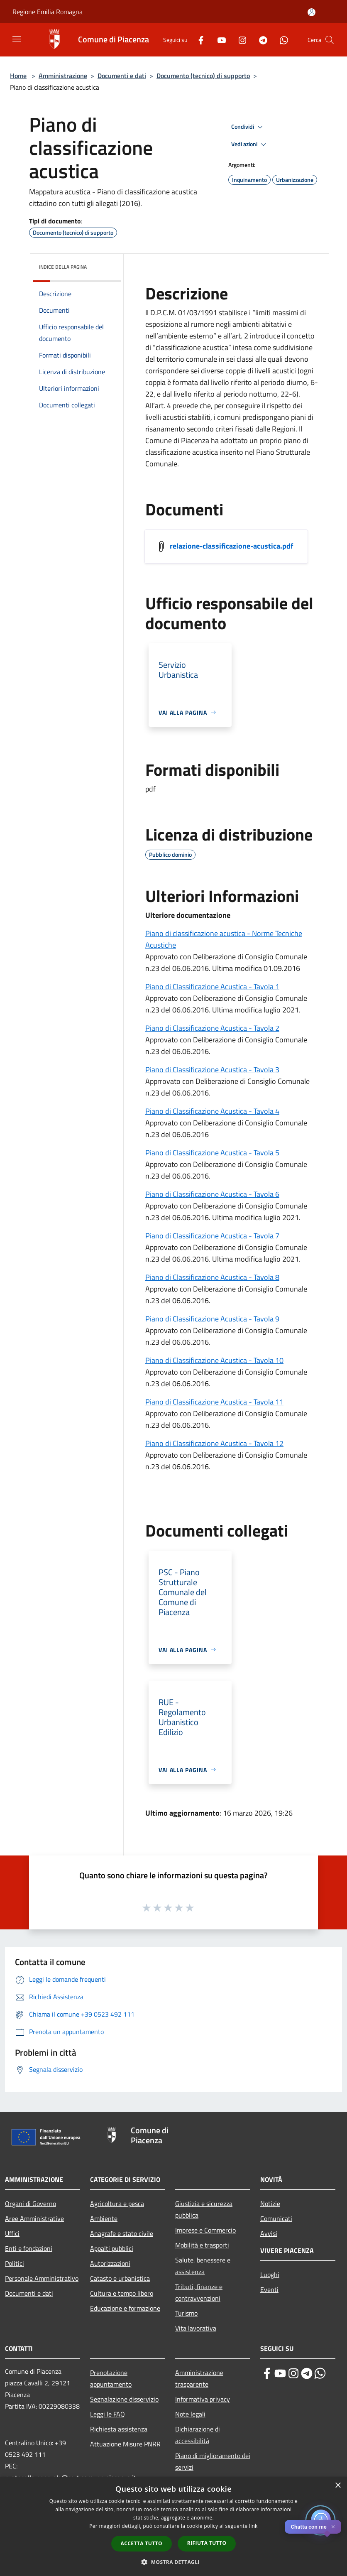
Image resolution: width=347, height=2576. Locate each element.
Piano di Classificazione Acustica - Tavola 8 (212, 1277)
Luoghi (269, 2274)
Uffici (12, 2233)
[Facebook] (197, 39)
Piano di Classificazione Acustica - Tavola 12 (214, 1443)
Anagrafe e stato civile (121, 2233)
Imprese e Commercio (205, 2230)
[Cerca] (330, 40)
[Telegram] (260, 39)
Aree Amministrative (34, 2218)
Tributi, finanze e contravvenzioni (198, 2292)
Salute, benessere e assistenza (202, 2266)
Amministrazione (63, 76)
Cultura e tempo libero (121, 2293)
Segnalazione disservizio (124, 2399)
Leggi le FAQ (107, 2414)
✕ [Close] (333, 2526)
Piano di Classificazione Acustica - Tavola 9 (212, 1318)
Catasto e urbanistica (120, 2278)
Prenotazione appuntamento (111, 2378)
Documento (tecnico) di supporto (203, 76)
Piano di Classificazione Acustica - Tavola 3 (212, 1069)
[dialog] (173, 2526)
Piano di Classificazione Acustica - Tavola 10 (214, 1360)
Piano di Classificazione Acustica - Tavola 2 (212, 1028)
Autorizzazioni (110, 2263)
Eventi (269, 2289)
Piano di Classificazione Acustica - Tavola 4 (212, 1111)
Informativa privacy (202, 2399)
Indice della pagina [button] (63, 267)
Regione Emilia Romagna (47, 12)
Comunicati (276, 2218)
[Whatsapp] (280, 39)
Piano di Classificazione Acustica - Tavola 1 (212, 986)
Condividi (248, 127)
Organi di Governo (30, 2203)
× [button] (338, 2486)
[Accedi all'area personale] (311, 12)
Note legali (190, 2414)
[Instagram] (239, 39)
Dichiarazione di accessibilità (197, 2435)
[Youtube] (218, 39)
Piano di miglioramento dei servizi (212, 2461)
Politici (14, 2263)
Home (18, 76)
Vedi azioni (250, 145)
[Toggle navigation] (17, 39)
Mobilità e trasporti (202, 2245)
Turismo (186, 2313)
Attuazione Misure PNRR (125, 2444)
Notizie (270, 2203)
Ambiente (103, 2218)
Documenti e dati (122, 76)
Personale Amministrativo (41, 2278)
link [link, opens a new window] (253, 2525)
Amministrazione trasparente (199, 2378)
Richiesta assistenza (118, 2429)
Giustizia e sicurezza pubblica (203, 2209)
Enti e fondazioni (28, 2248)
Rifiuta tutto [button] (207, 2543)
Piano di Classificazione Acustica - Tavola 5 (212, 1152)
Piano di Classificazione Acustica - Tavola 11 (214, 1401)
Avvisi (268, 2233)
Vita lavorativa (195, 2328)
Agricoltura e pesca (117, 2203)
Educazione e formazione (125, 2308)
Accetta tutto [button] (141, 2543)
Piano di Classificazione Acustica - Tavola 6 (212, 1194)
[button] (173, 2562)
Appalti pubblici (111, 2248)
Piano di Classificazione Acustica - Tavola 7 (212, 1235)
